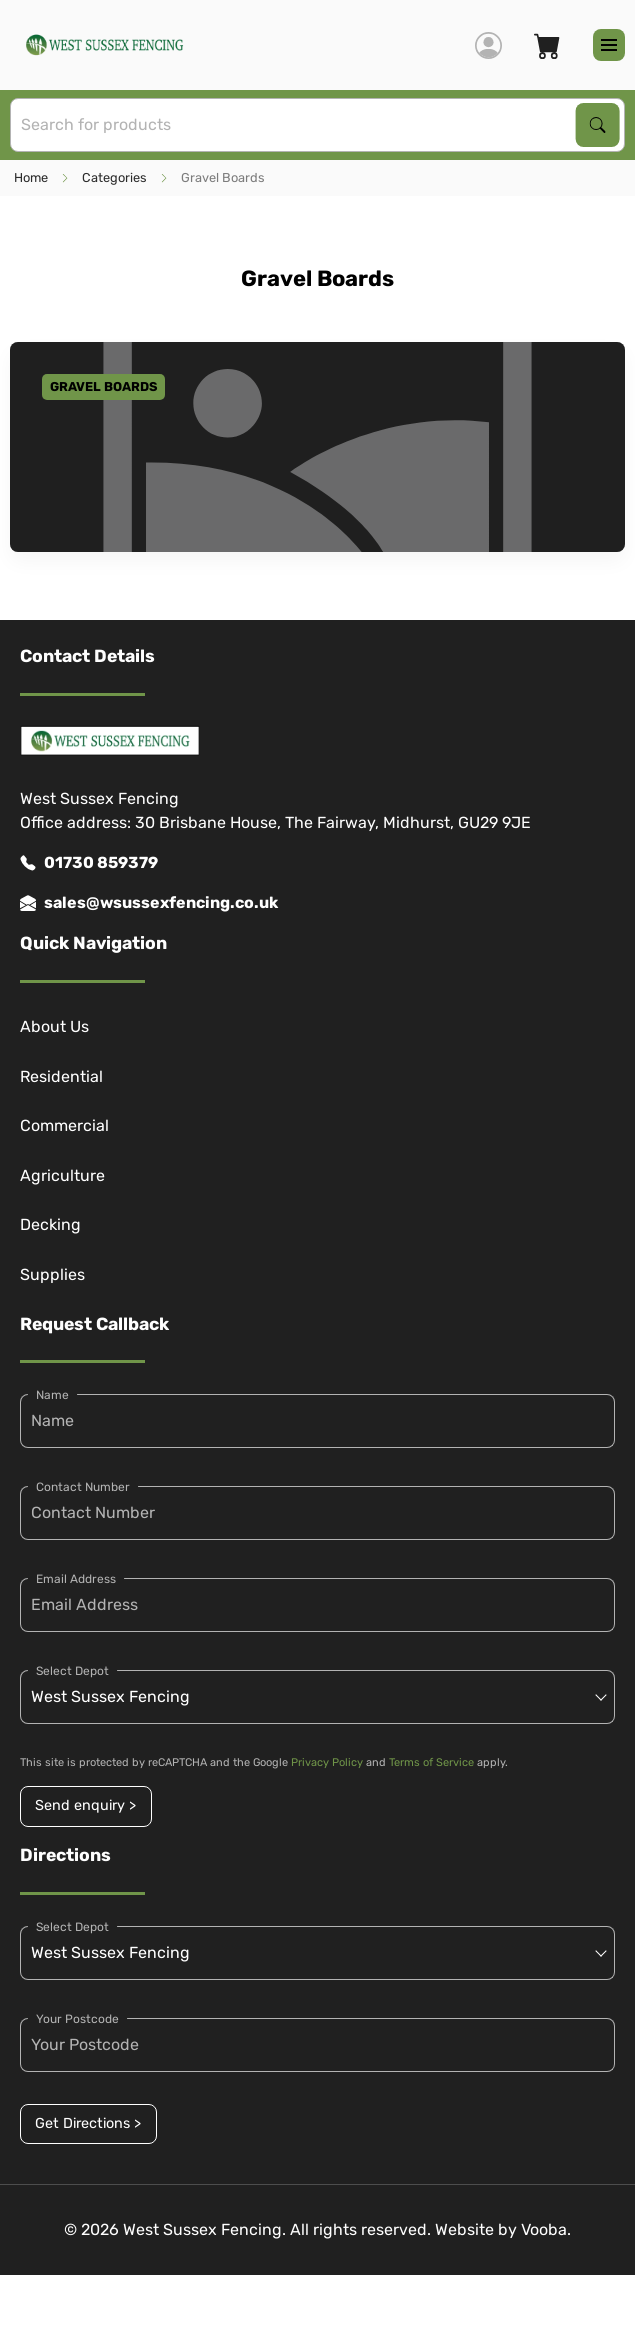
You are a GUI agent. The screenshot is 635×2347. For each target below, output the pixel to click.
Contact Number (83, 1487)
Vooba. (546, 2229)
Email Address (76, 1579)
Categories (114, 177)
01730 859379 (89, 863)
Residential (61, 1076)
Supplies (52, 1274)
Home (31, 177)
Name (52, 1395)
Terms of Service (431, 1762)
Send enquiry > (85, 1805)
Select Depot (72, 1671)
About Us (54, 1026)
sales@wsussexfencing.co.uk (149, 903)
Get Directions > (88, 2123)
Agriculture (62, 1175)
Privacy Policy (327, 1762)
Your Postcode (77, 2019)
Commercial (64, 1125)
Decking (50, 1224)
